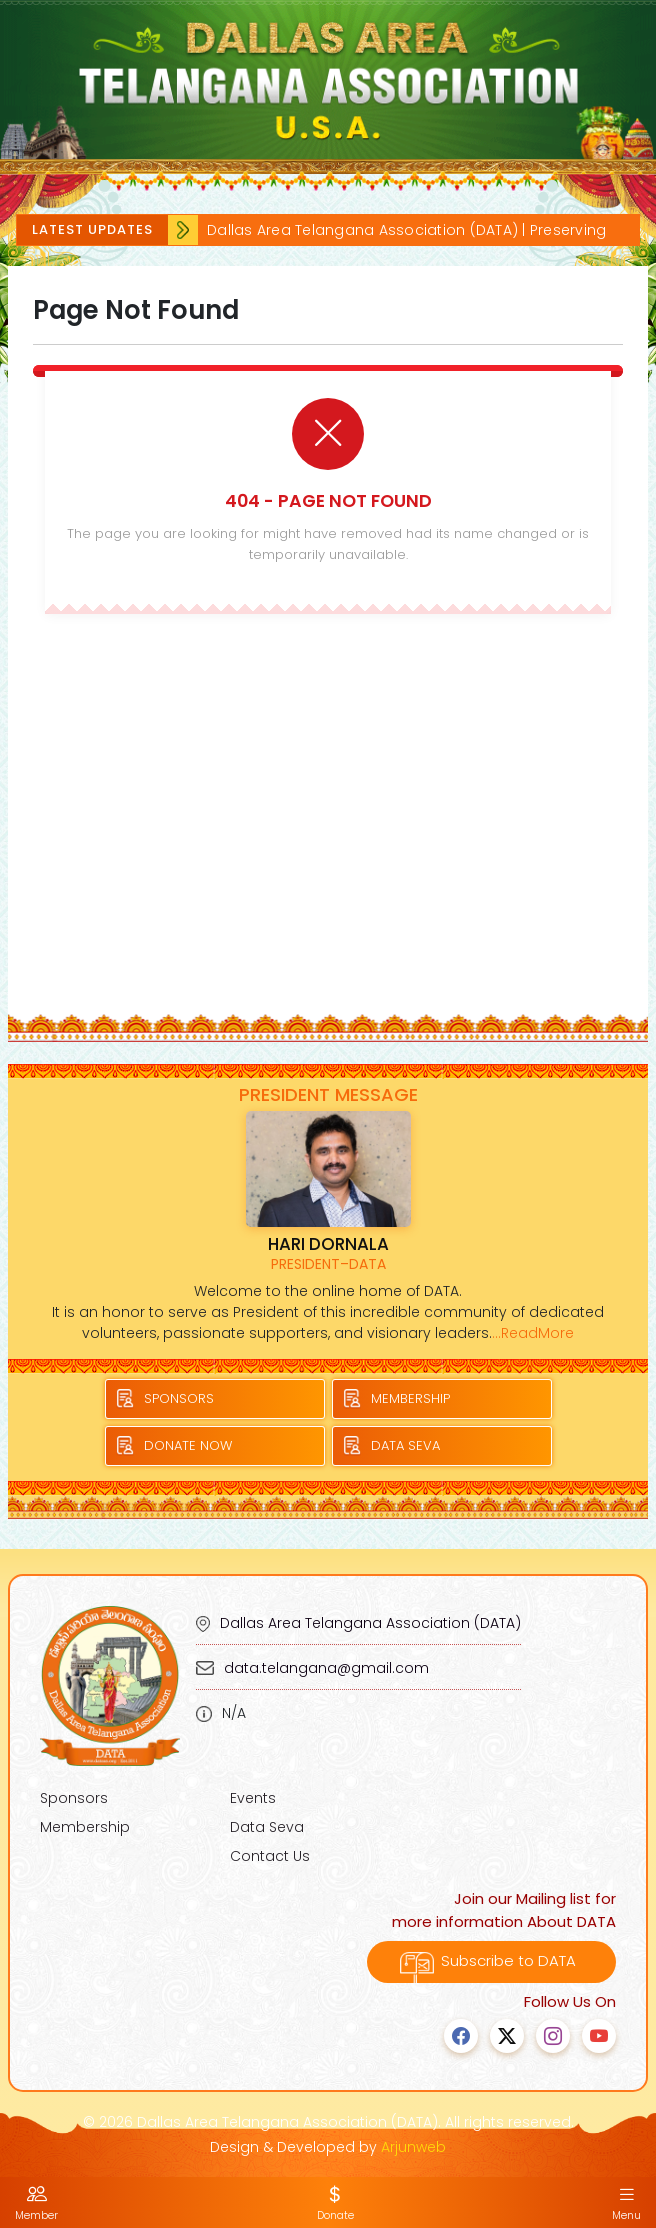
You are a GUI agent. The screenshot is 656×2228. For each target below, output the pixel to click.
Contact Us (270, 1856)
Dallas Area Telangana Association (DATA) (370, 1623)
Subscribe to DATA (491, 1960)
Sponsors (74, 1798)
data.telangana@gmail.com (326, 1668)
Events (253, 1798)
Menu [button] (626, 2202)
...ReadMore (533, 1333)
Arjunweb (413, 2147)
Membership (85, 1827)
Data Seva (267, 1827)
